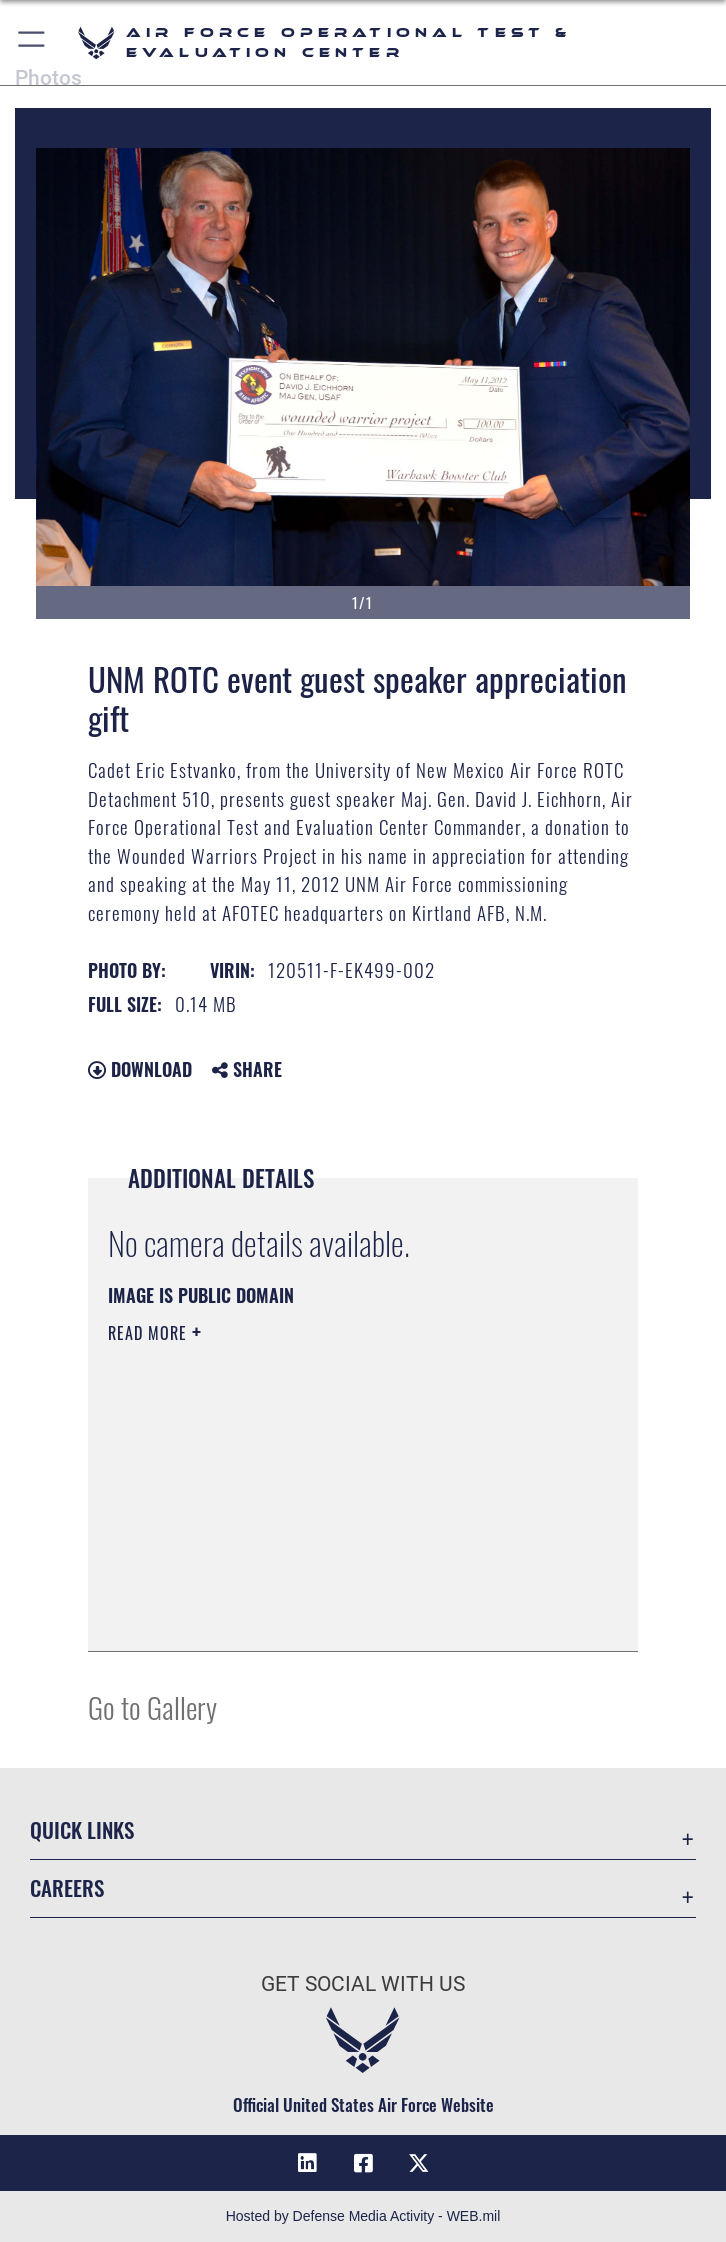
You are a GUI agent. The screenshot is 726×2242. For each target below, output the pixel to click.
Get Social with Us (363, 1984)
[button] (32, 42)
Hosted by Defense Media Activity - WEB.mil (363, 2216)
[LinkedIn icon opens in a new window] (307, 2163)
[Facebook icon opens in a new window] (363, 2163)
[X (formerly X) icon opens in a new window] (419, 2163)
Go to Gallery (152, 1706)
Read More (150, 1333)
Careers (67, 1887)
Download (140, 1069)
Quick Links (82, 1829)
